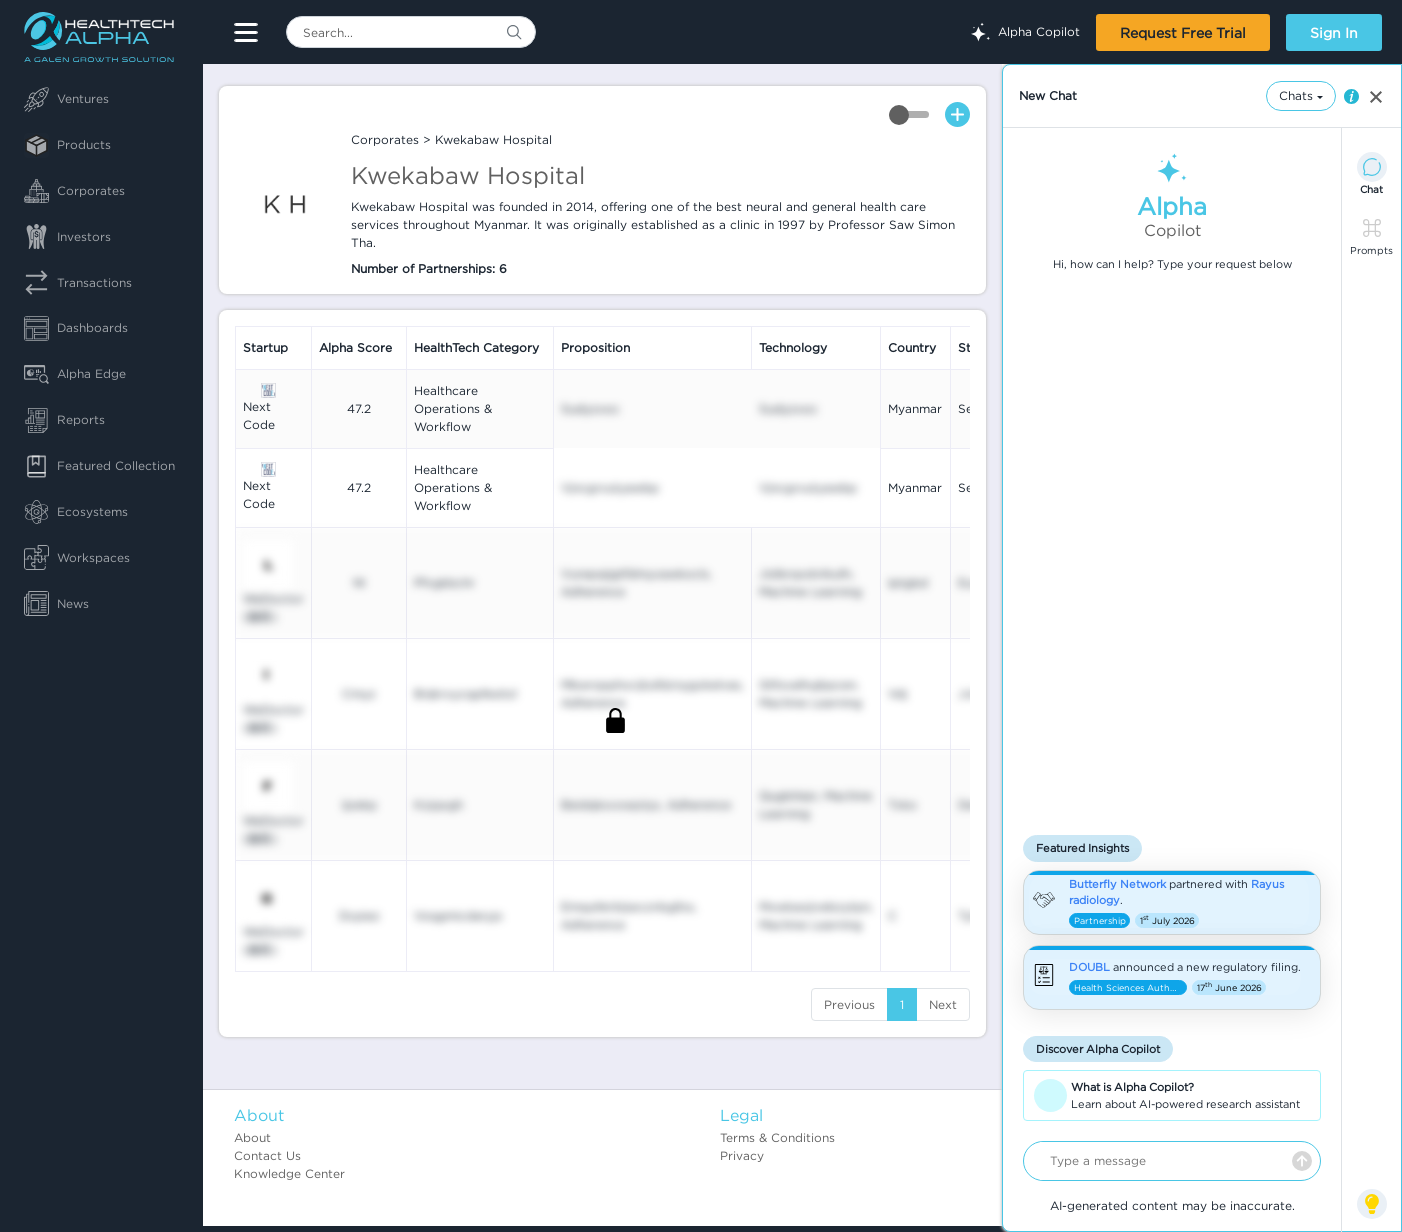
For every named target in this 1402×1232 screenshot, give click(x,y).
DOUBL (1089, 967)
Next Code (259, 415)
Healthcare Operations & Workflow (453, 408)
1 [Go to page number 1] (902, 1004)
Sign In (1334, 32)
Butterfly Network (1117, 884)
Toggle (909, 114)
